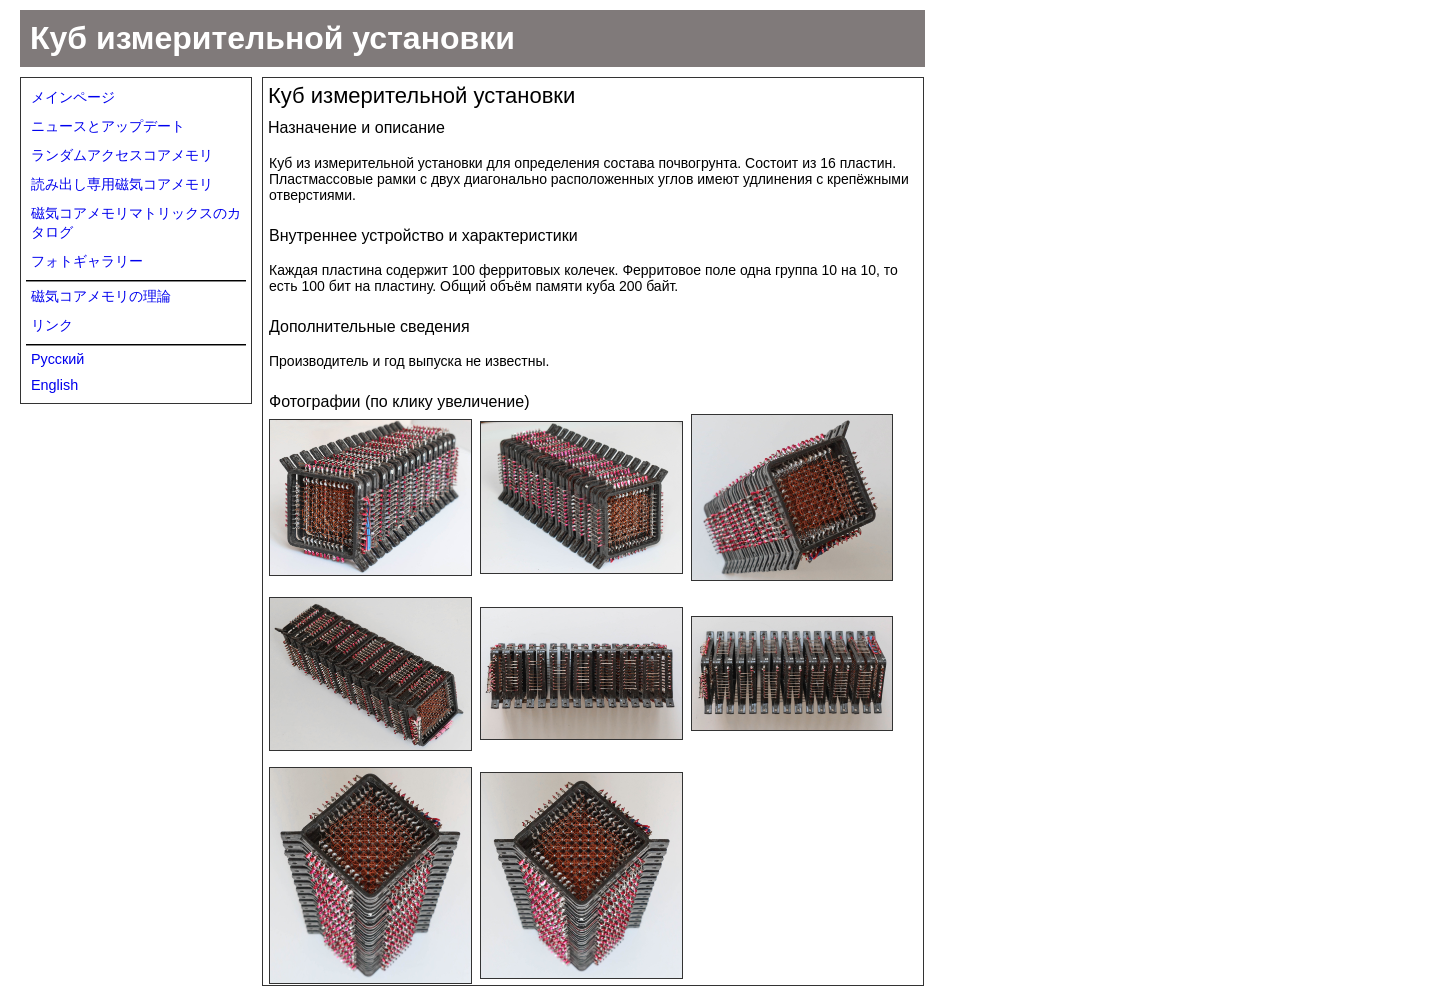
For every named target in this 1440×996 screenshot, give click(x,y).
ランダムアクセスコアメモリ (122, 155)
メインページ (73, 97)
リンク (52, 325)
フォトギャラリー (87, 261)
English (54, 385)
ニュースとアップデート (108, 126)
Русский (57, 359)
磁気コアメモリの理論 (101, 296)
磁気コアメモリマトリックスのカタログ (136, 222)
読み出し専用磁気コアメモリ (122, 184)
